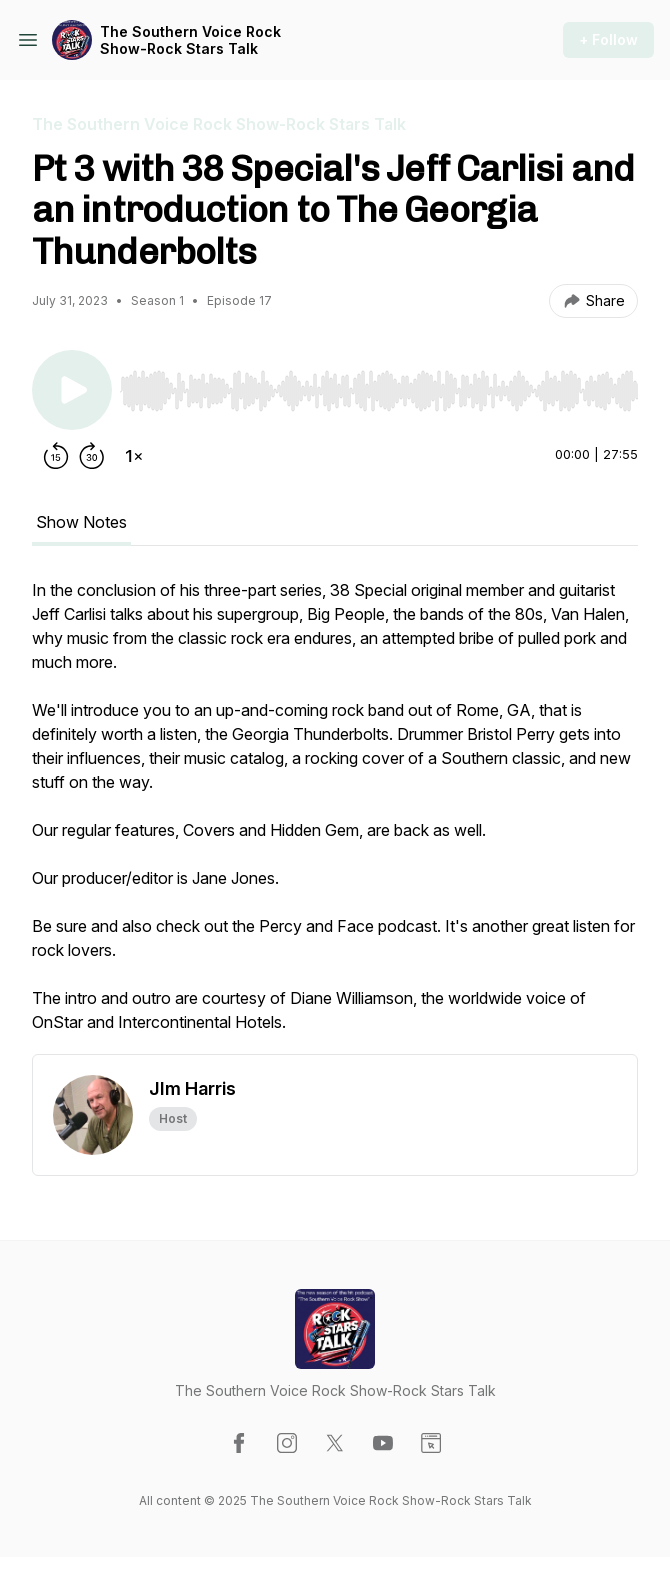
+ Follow (608, 39)
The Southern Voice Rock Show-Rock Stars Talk (190, 40)
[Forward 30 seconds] (92, 456)
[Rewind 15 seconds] (56, 456)
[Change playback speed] (134, 456)
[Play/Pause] (72, 390)
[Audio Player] (379, 385)
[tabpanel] (335, 816)
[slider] (379, 391)
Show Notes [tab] (81, 522)
